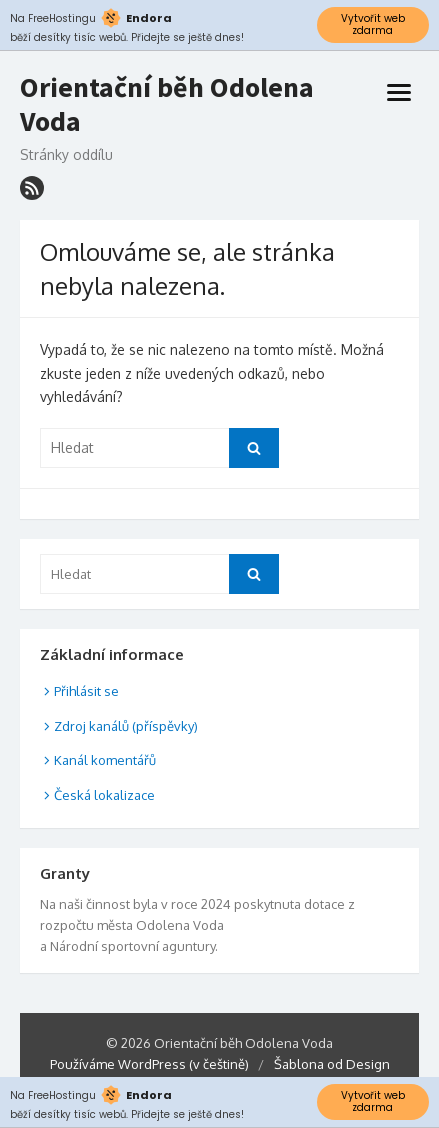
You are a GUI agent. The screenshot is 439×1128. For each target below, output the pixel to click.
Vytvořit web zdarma (373, 24)
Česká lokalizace (104, 795)
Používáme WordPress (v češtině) (149, 1064)
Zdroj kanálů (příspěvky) (126, 726)
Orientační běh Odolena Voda (167, 104)
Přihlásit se (86, 691)
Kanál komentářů (105, 760)
